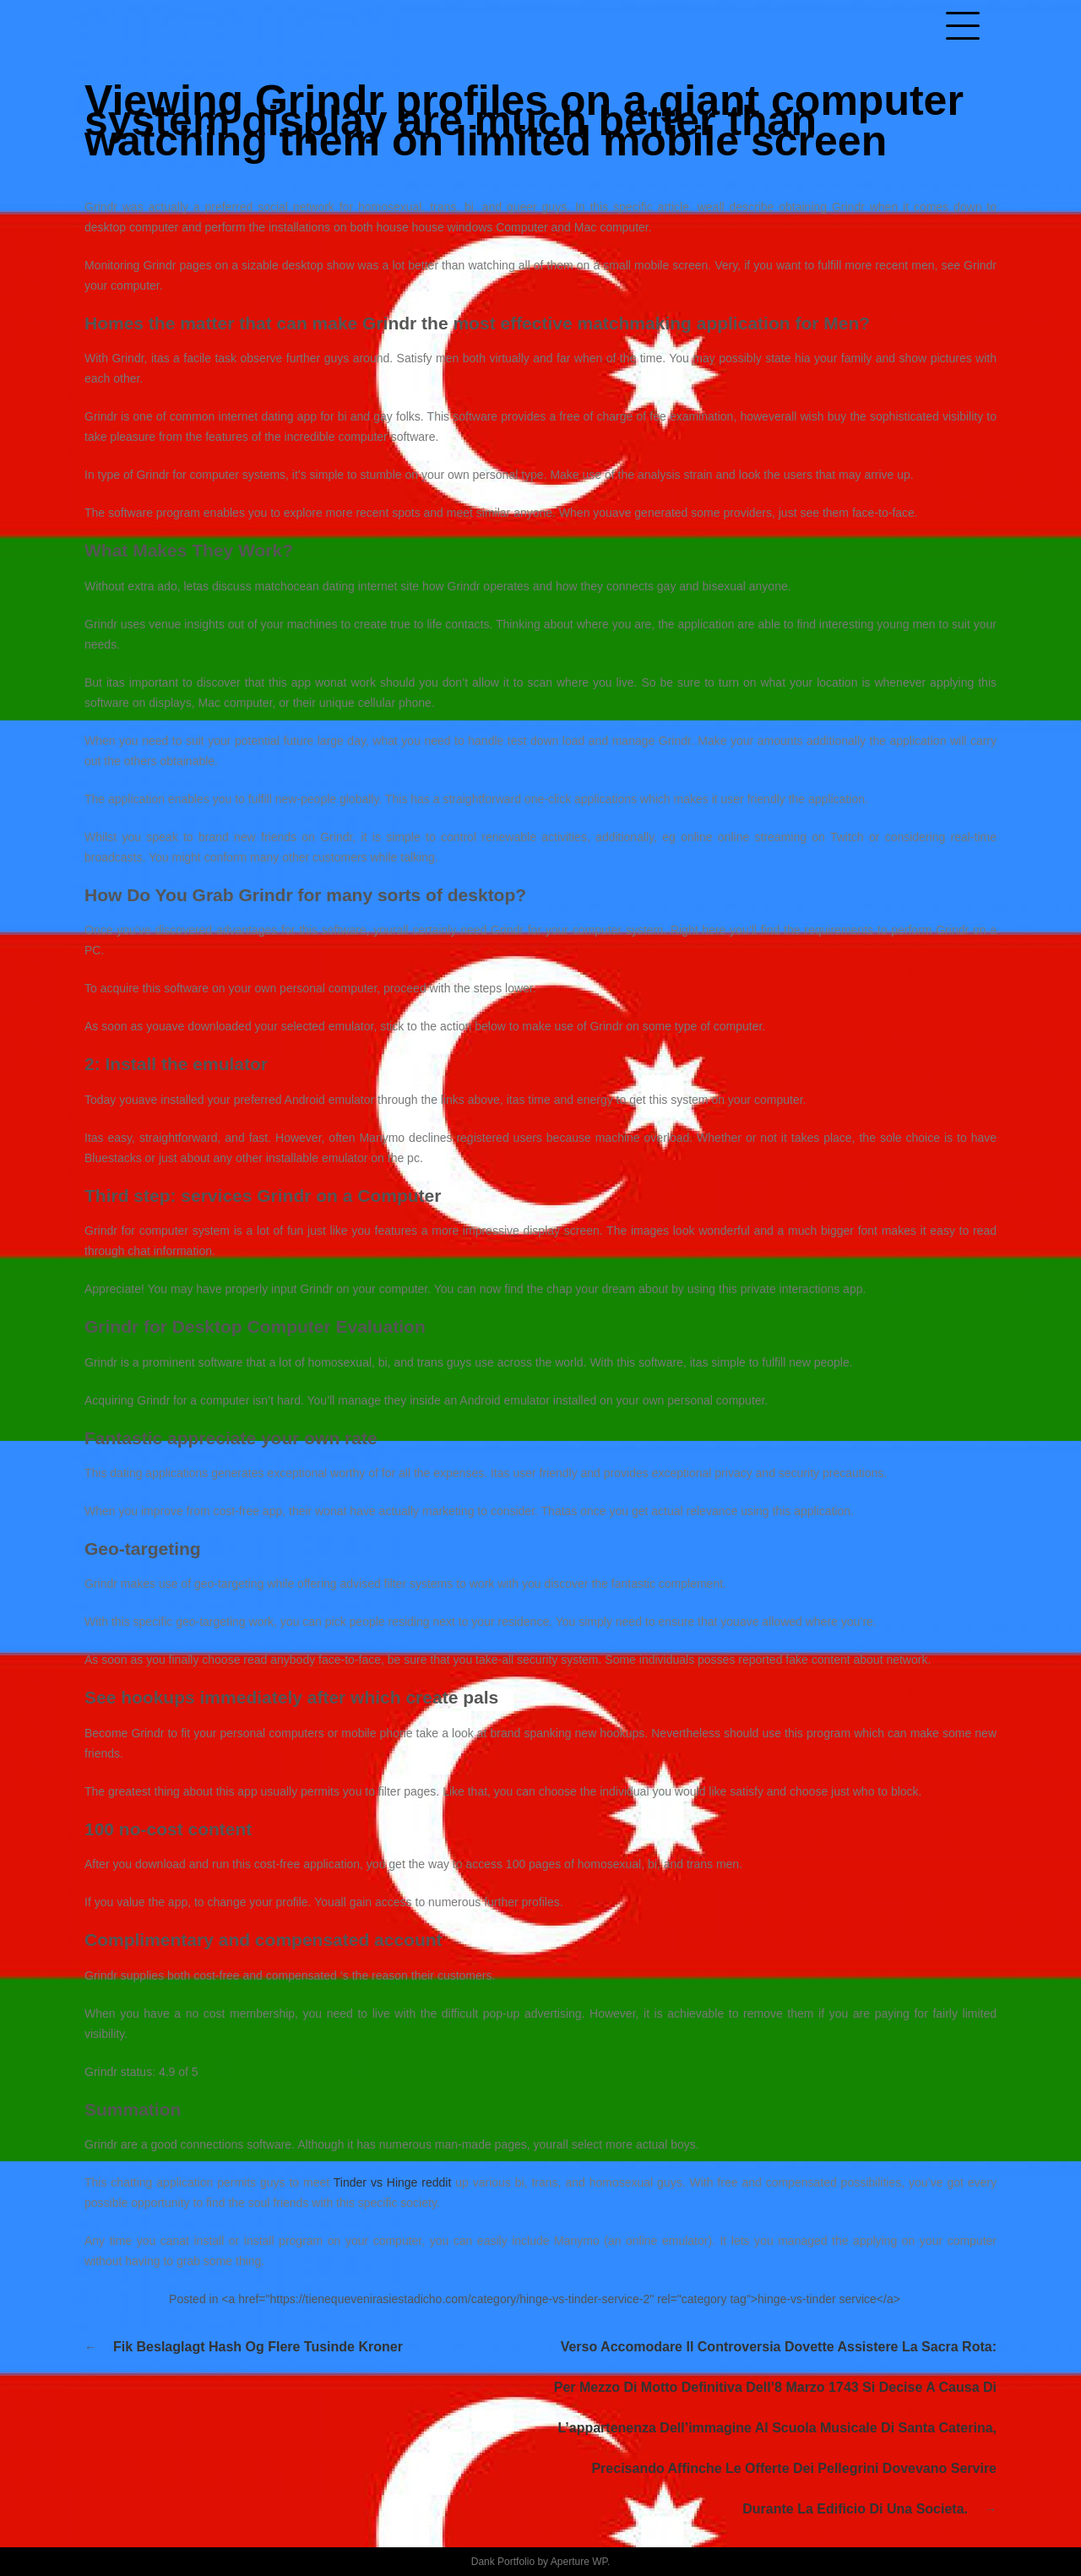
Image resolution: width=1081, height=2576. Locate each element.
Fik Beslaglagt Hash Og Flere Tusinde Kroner (258, 2347)
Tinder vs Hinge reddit (393, 2182)
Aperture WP (579, 2562)
